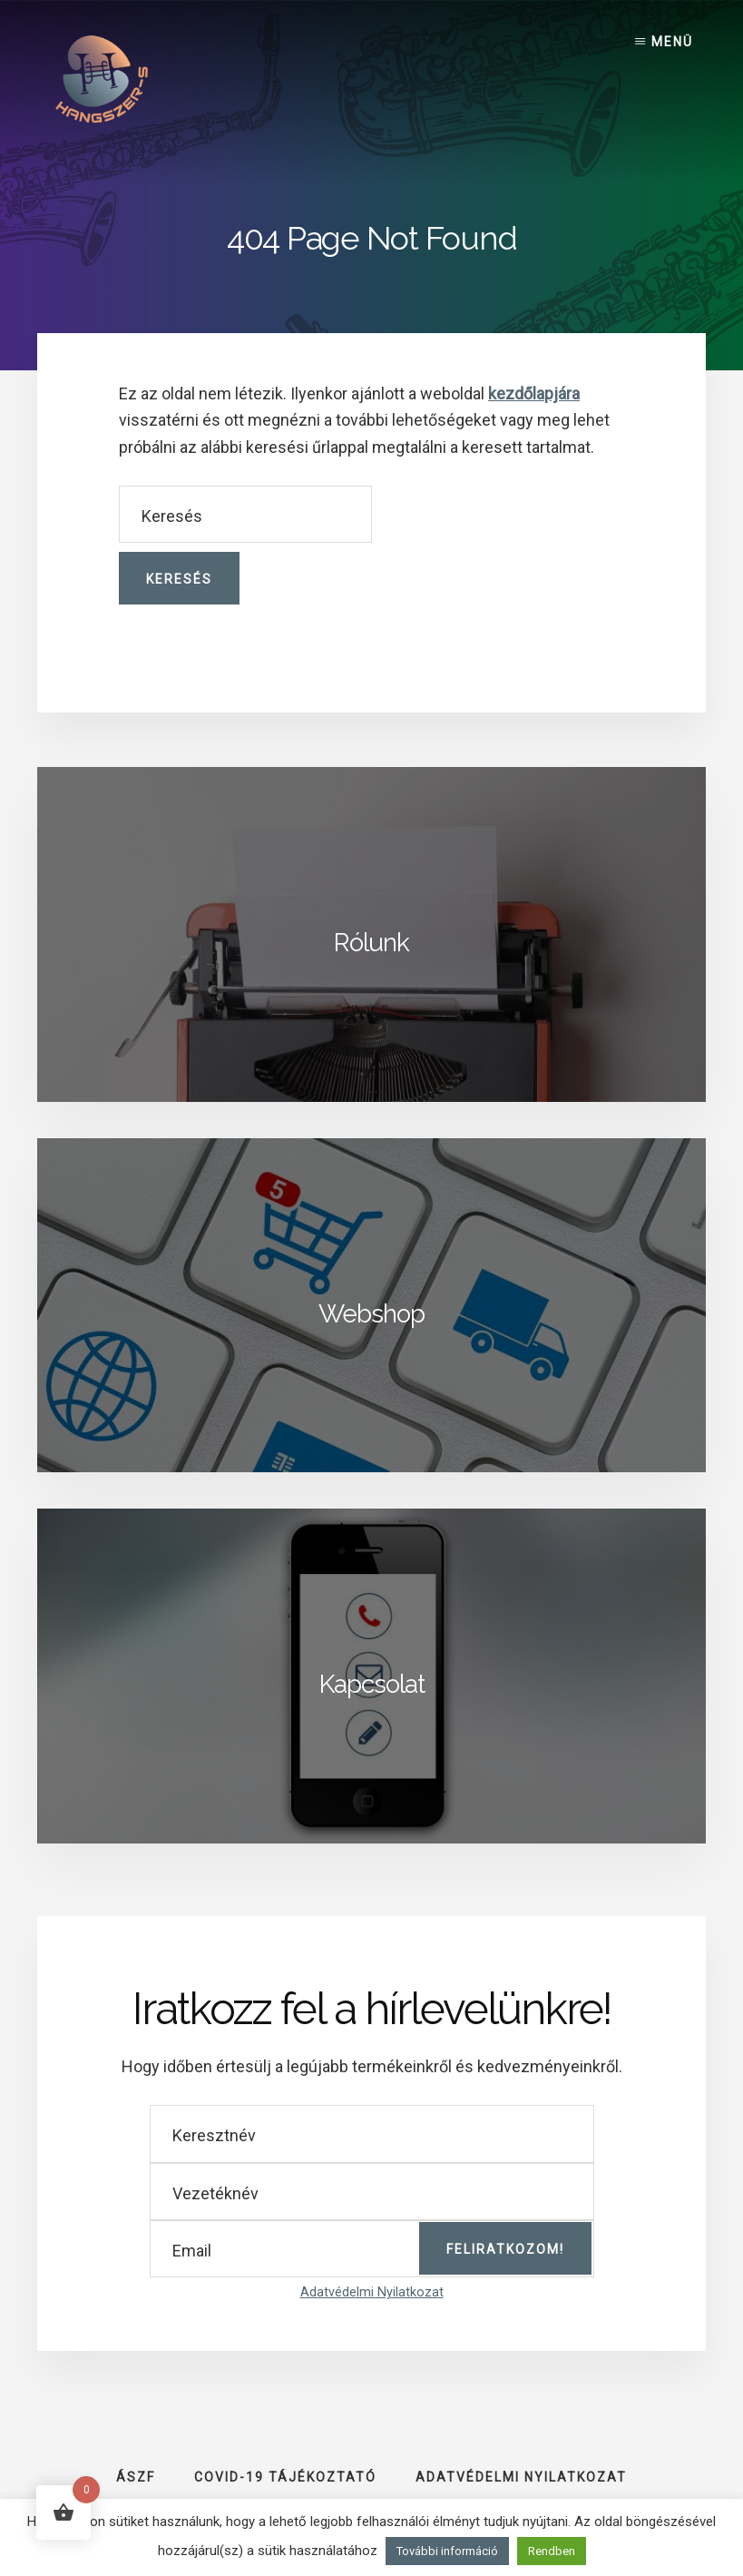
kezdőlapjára (534, 393)
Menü (672, 41)
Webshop (371, 1314)
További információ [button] (447, 2551)
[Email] (372, 2248)
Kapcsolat (372, 1684)
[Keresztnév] (372, 2133)
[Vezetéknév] (372, 2191)
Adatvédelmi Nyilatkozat (372, 2292)
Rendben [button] (551, 2551)
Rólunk (371, 943)
